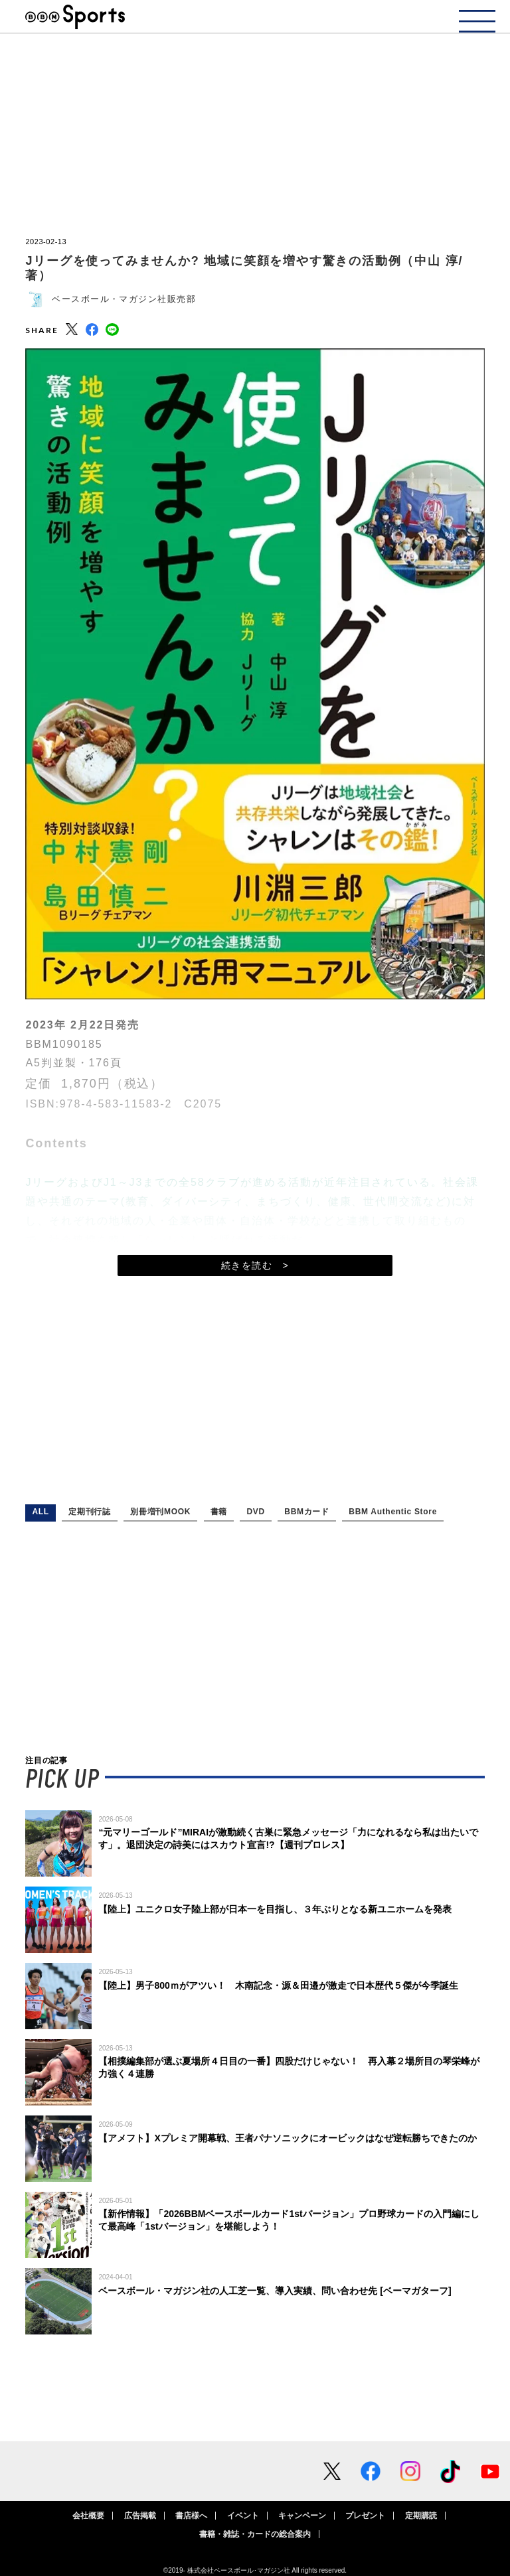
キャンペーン (302, 2516)
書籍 (219, 1511)
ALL (40, 1511)
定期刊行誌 (89, 1511)
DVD (255, 1511)
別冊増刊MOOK (160, 1511)
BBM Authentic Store (393, 1511)
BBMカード (306, 1511)
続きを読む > (255, 1265)
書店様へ (191, 2516)
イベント (243, 2516)
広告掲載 (140, 2516)
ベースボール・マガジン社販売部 (124, 299)
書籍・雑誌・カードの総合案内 (255, 2534)
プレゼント (365, 2516)
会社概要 (88, 2516)
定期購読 (421, 2516)
